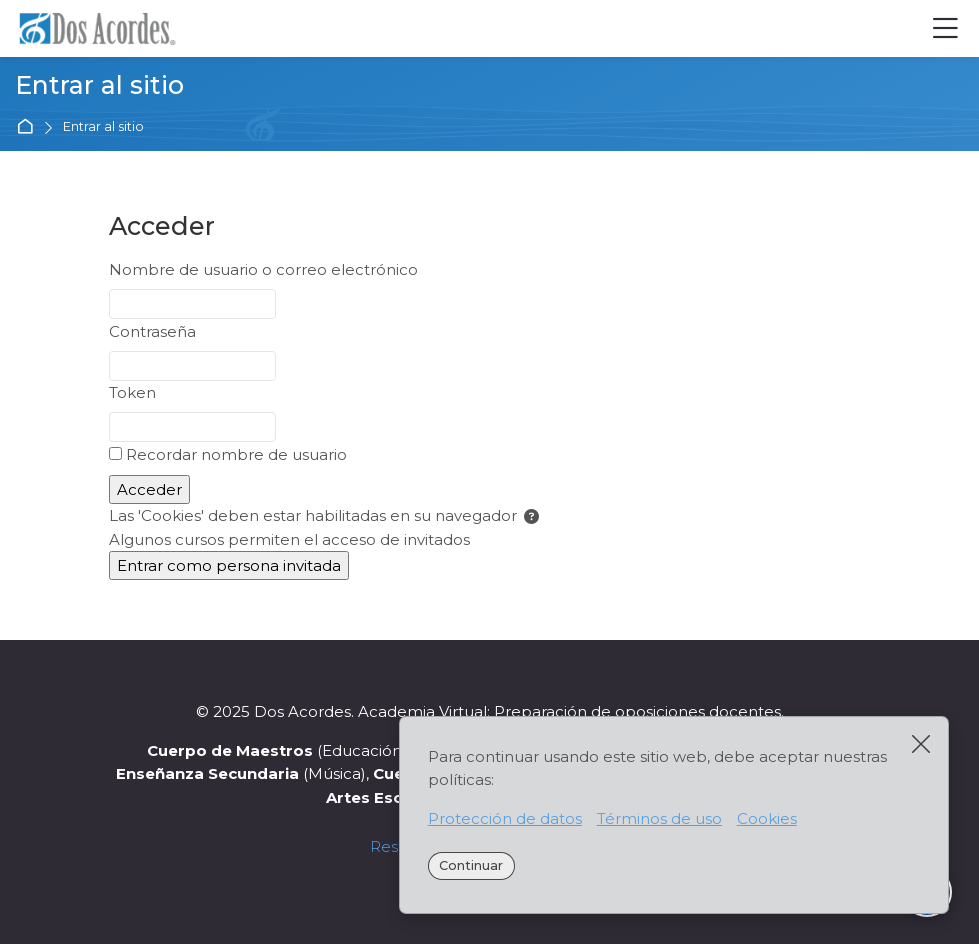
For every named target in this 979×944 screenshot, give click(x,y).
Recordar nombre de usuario (236, 454)
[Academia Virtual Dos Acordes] (104, 29)
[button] (531, 517)
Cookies (767, 818)
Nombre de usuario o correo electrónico (263, 269)
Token (132, 392)
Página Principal (28, 127)
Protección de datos (505, 818)
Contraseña (152, 331)
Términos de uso (659, 818)
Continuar (471, 865)
